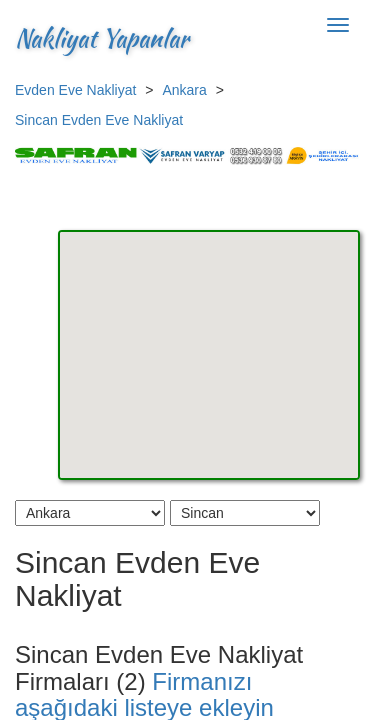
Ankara (184, 90)
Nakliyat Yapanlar (102, 38)
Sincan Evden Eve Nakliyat (99, 120)
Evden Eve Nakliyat (75, 90)
